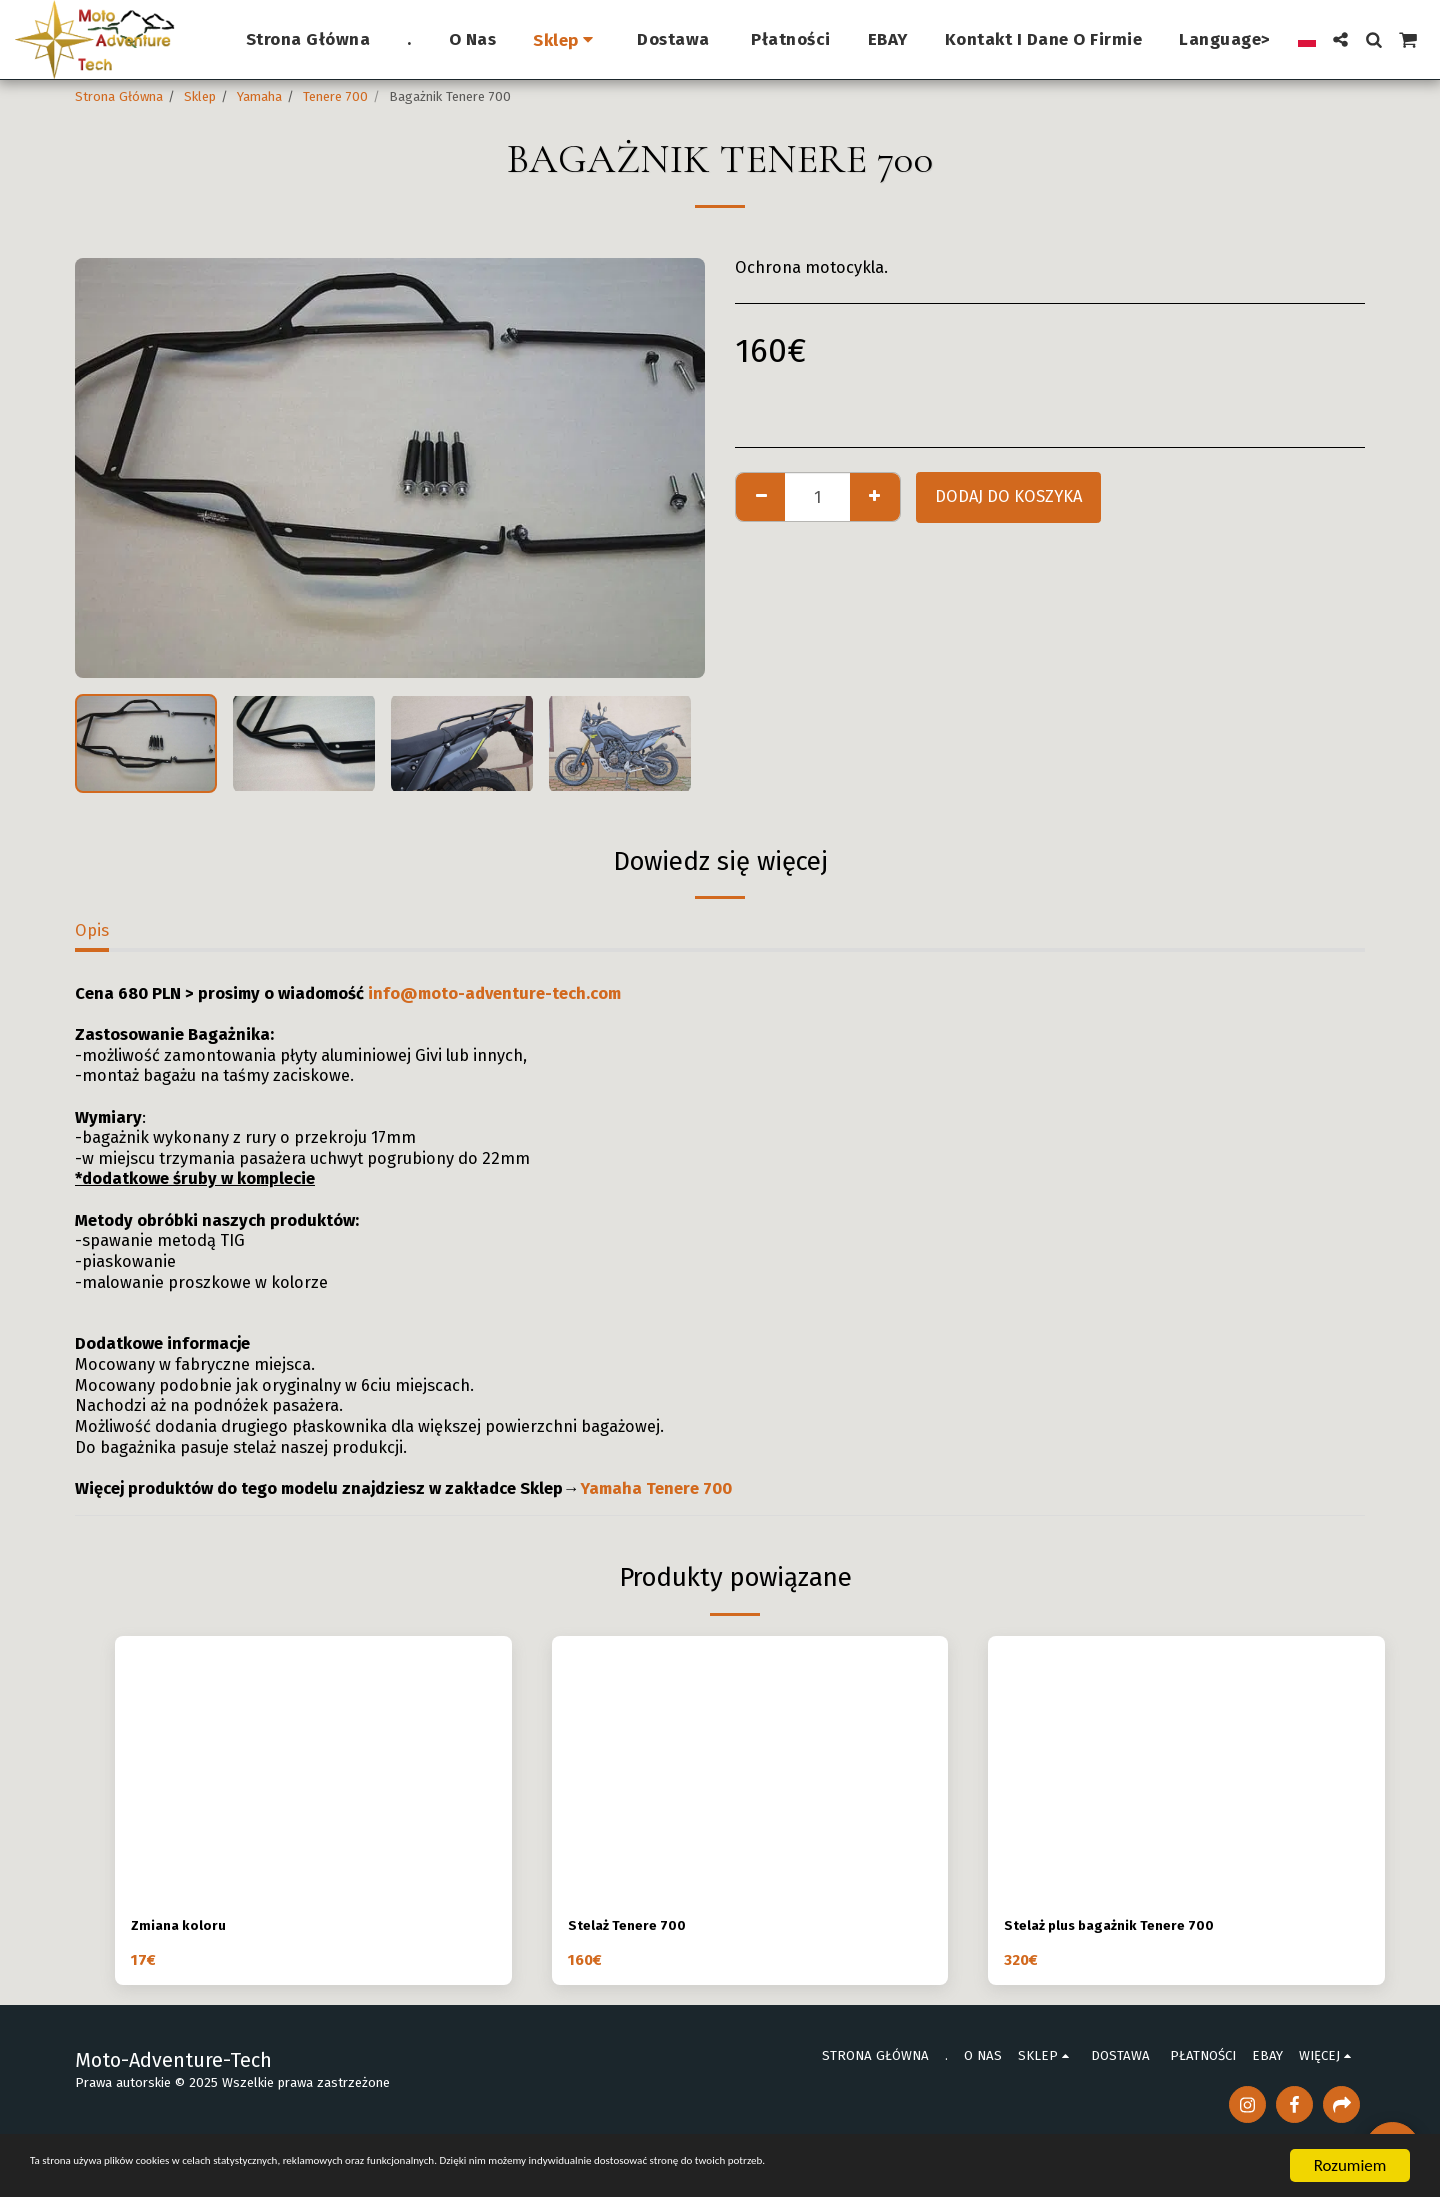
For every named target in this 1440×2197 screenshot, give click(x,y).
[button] (1340, 39)
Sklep (200, 96)
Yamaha (259, 96)
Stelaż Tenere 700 (637, 1927)
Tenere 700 (335, 96)
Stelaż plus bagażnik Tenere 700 (1130, 1927)
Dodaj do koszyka (1008, 496)
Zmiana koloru (187, 1927)
